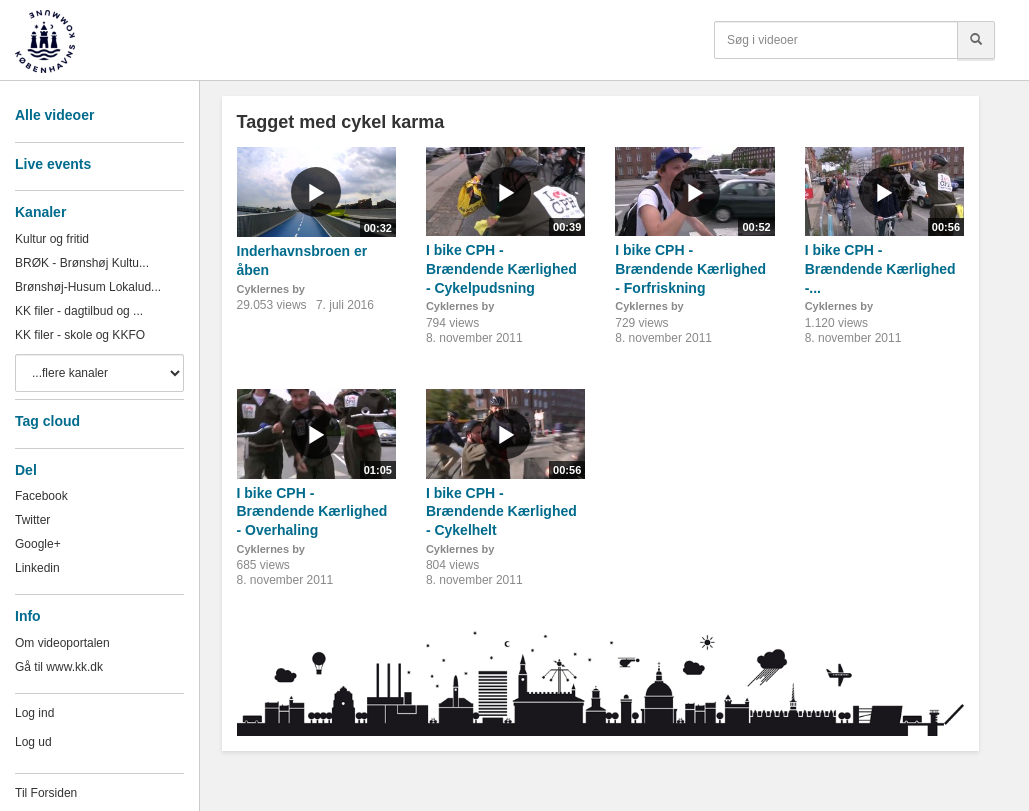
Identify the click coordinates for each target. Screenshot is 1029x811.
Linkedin (37, 568)
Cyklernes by (271, 289)
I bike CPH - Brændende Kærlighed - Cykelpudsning (501, 268)
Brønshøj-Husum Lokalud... (88, 287)
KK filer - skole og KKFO (80, 335)
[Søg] (976, 40)
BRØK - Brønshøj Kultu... (82, 263)
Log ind (34, 713)
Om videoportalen (62, 643)
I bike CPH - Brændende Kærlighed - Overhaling (312, 511)
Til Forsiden (46, 793)
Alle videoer (54, 115)
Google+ (38, 544)
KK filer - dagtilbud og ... (79, 311)
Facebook (41, 496)
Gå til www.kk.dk (59, 667)
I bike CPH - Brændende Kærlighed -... (880, 268)
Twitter (32, 520)
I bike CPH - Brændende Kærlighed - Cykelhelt (501, 511)
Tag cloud (47, 421)
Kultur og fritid (52, 239)
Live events (53, 164)
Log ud (33, 742)
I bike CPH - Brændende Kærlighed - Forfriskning (690, 268)
